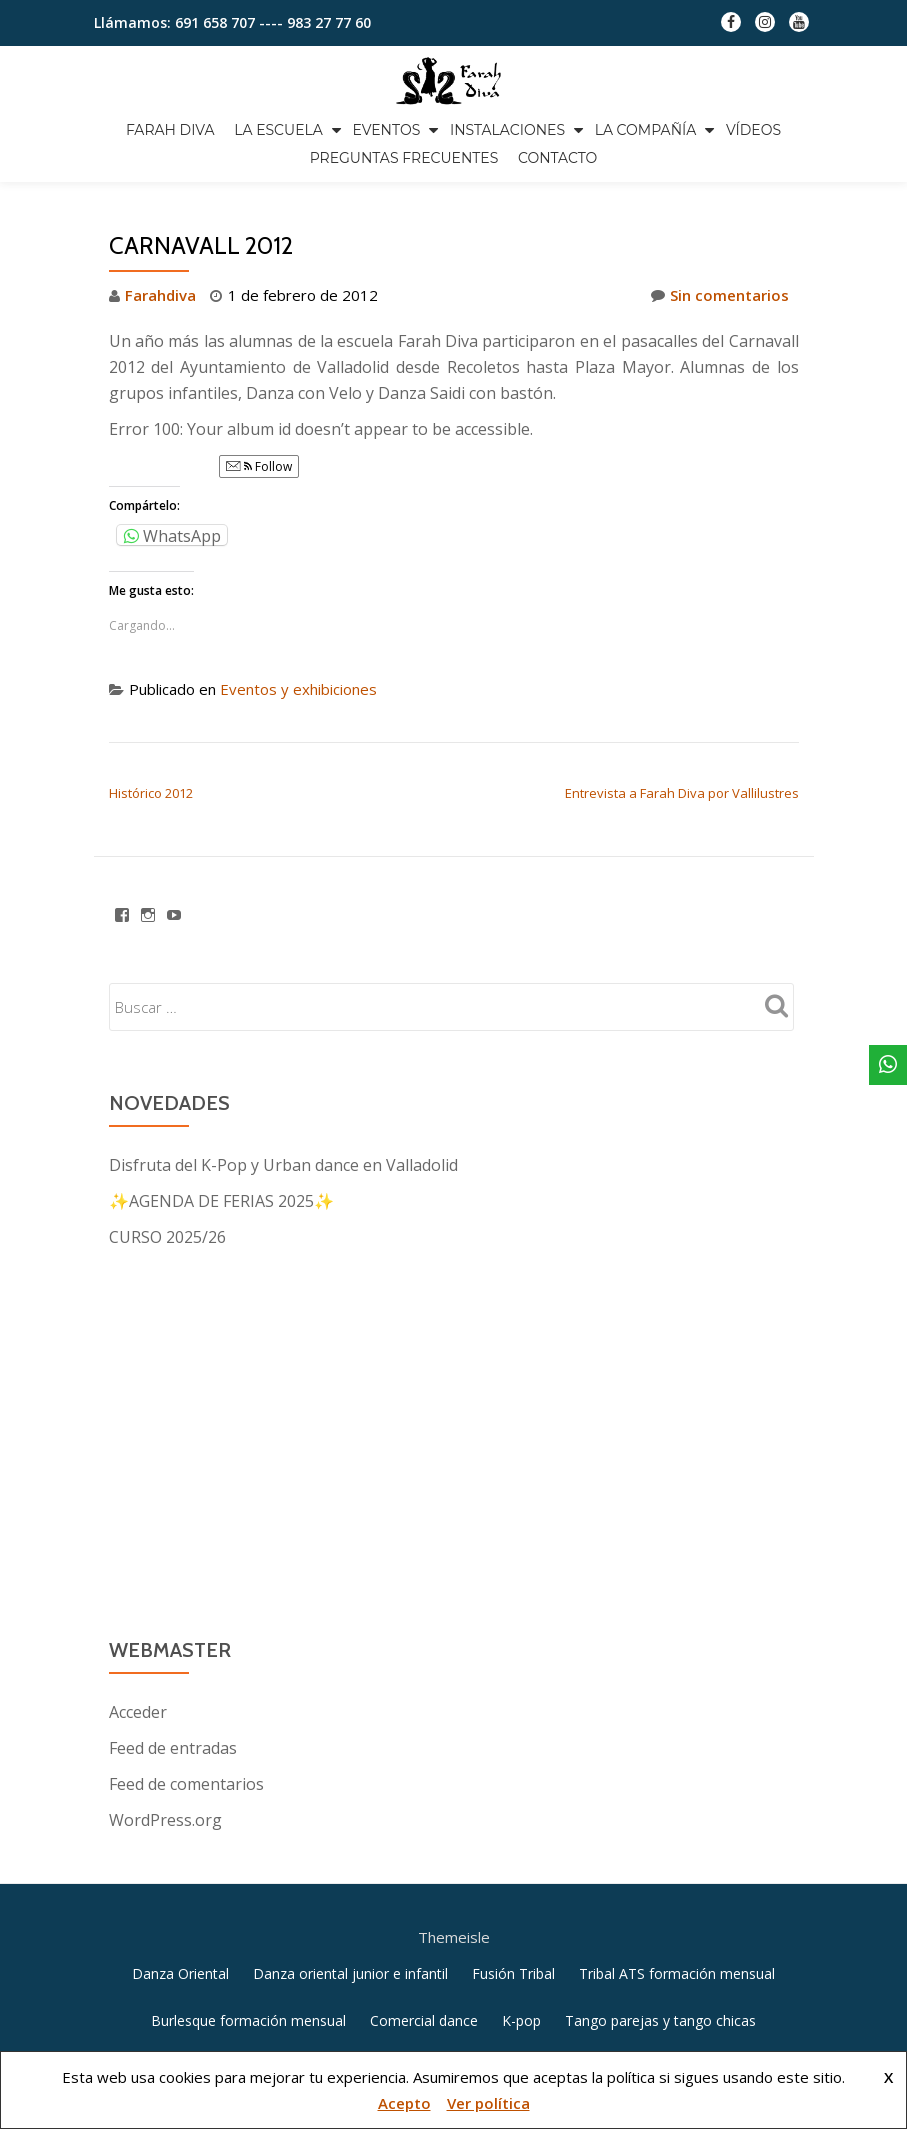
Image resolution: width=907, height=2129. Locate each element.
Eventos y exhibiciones (298, 773)
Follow (259, 550)
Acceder (138, 1796)
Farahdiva (160, 379)
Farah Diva (170, 130)
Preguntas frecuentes (404, 158)
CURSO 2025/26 (167, 1321)
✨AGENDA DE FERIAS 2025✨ (221, 1285)
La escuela (278, 130)
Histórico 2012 (151, 877)
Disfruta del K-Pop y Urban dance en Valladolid (283, 1249)
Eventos (386, 130)
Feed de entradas (173, 1832)
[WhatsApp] (888, 1065)
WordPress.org (165, 1904)
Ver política (488, 2103)
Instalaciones (507, 130)
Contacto (557, 158)
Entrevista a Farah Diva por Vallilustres (682, 877)
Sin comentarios (720, 379)
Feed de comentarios (186, 1868)
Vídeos (753, 130)
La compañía (646, 130)
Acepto (404, 2103)
